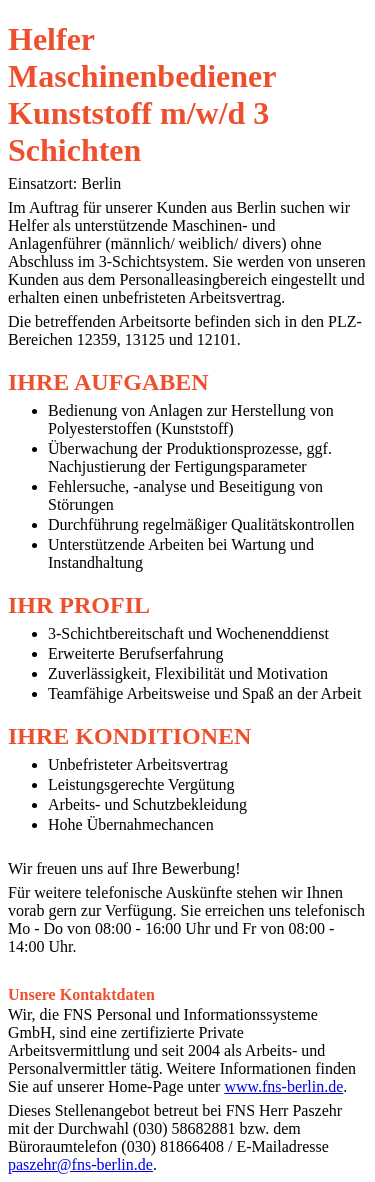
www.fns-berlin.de (283, 1086)
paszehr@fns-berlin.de (80, 1164)
